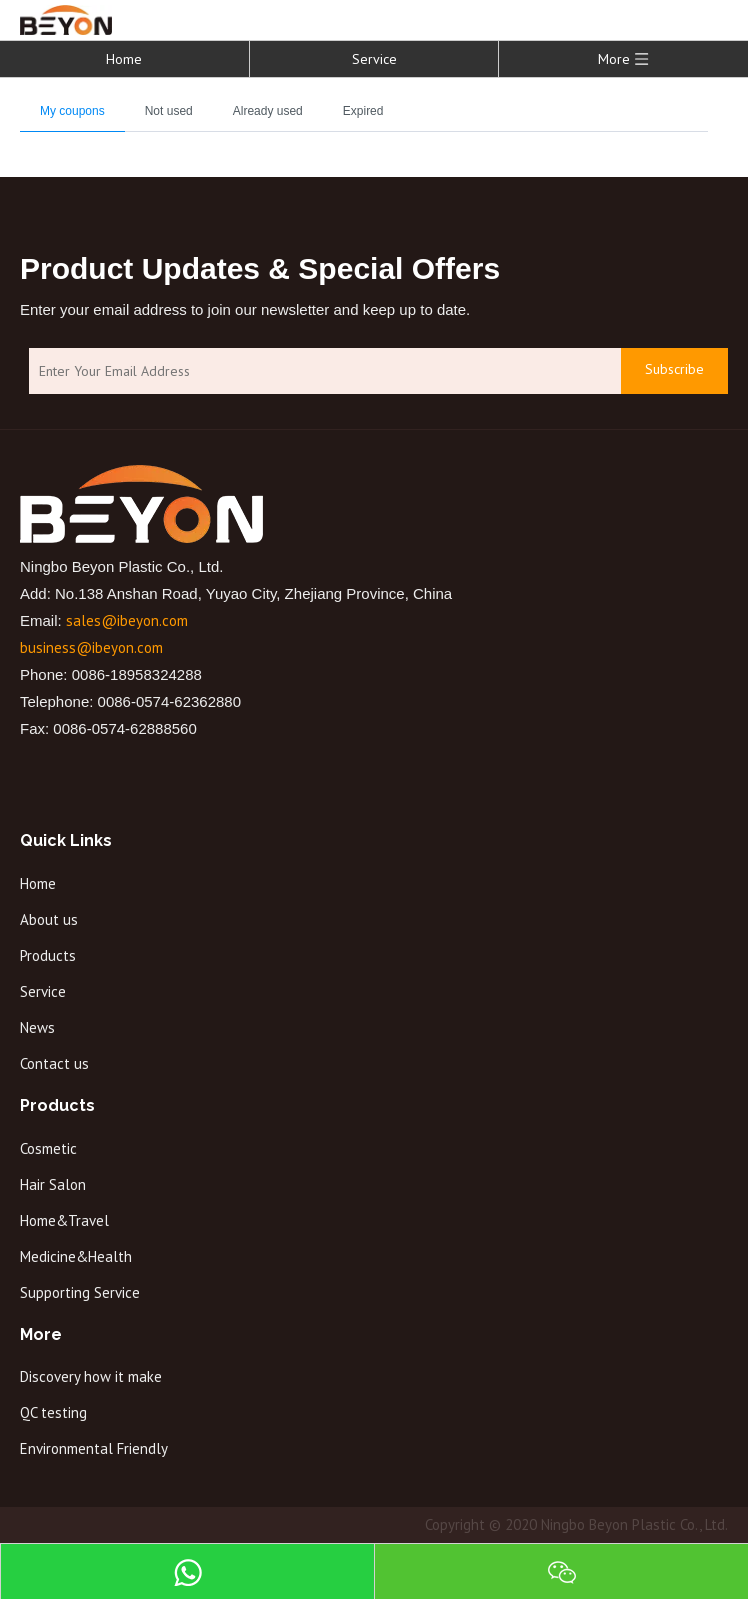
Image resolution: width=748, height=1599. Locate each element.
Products (48, 955)
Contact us (54, 1063)
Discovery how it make (91, 1376)
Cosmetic (48, 1148)
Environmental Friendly (94, 1448)
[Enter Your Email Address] (320, 371)
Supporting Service (80, 1292)
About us (49, 919)
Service (374, 59)
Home (124, 59)
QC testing (53, 1412)
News (37, 1027)
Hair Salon (53, 1184)
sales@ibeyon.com (127, 620)
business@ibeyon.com (91, 647)
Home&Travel (64, 1220)
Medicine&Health (76, 1256)
